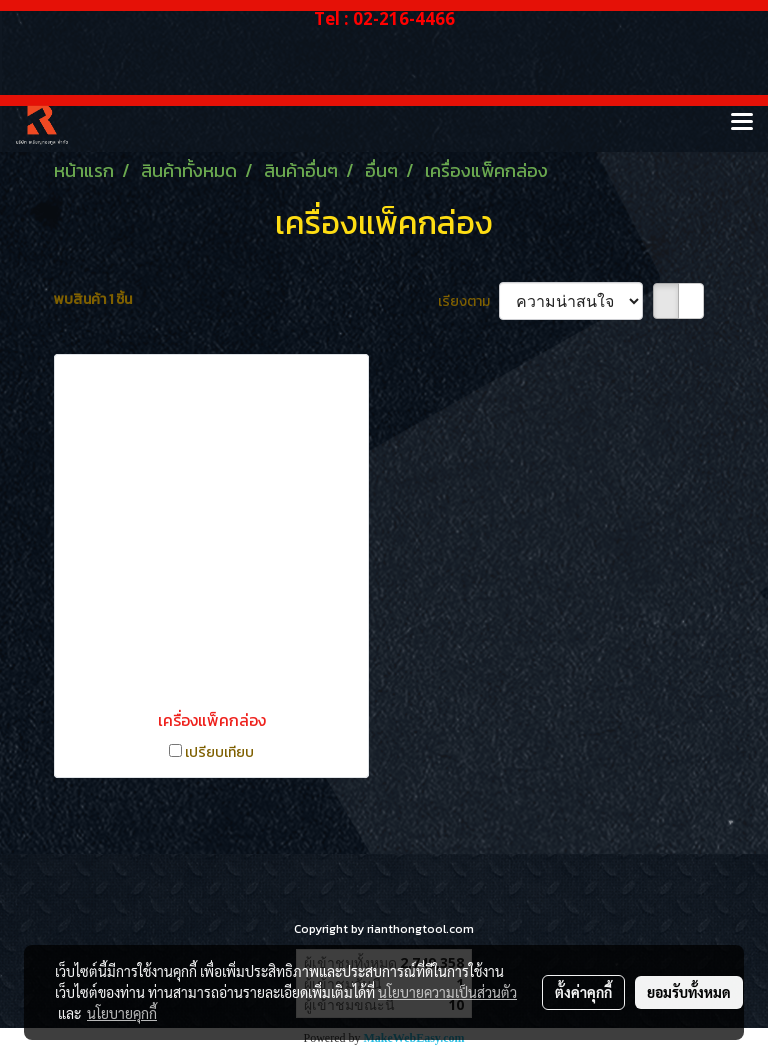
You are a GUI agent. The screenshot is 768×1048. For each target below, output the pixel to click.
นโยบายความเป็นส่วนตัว (447, 992)
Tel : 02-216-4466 (384, 18)
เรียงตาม (468, 301)
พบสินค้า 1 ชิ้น (93, 299)
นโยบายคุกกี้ (122, 1013)
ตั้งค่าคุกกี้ (583, 992)
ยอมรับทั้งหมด (689, 992)
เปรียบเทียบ (219, 752)
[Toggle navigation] (742, 123)
